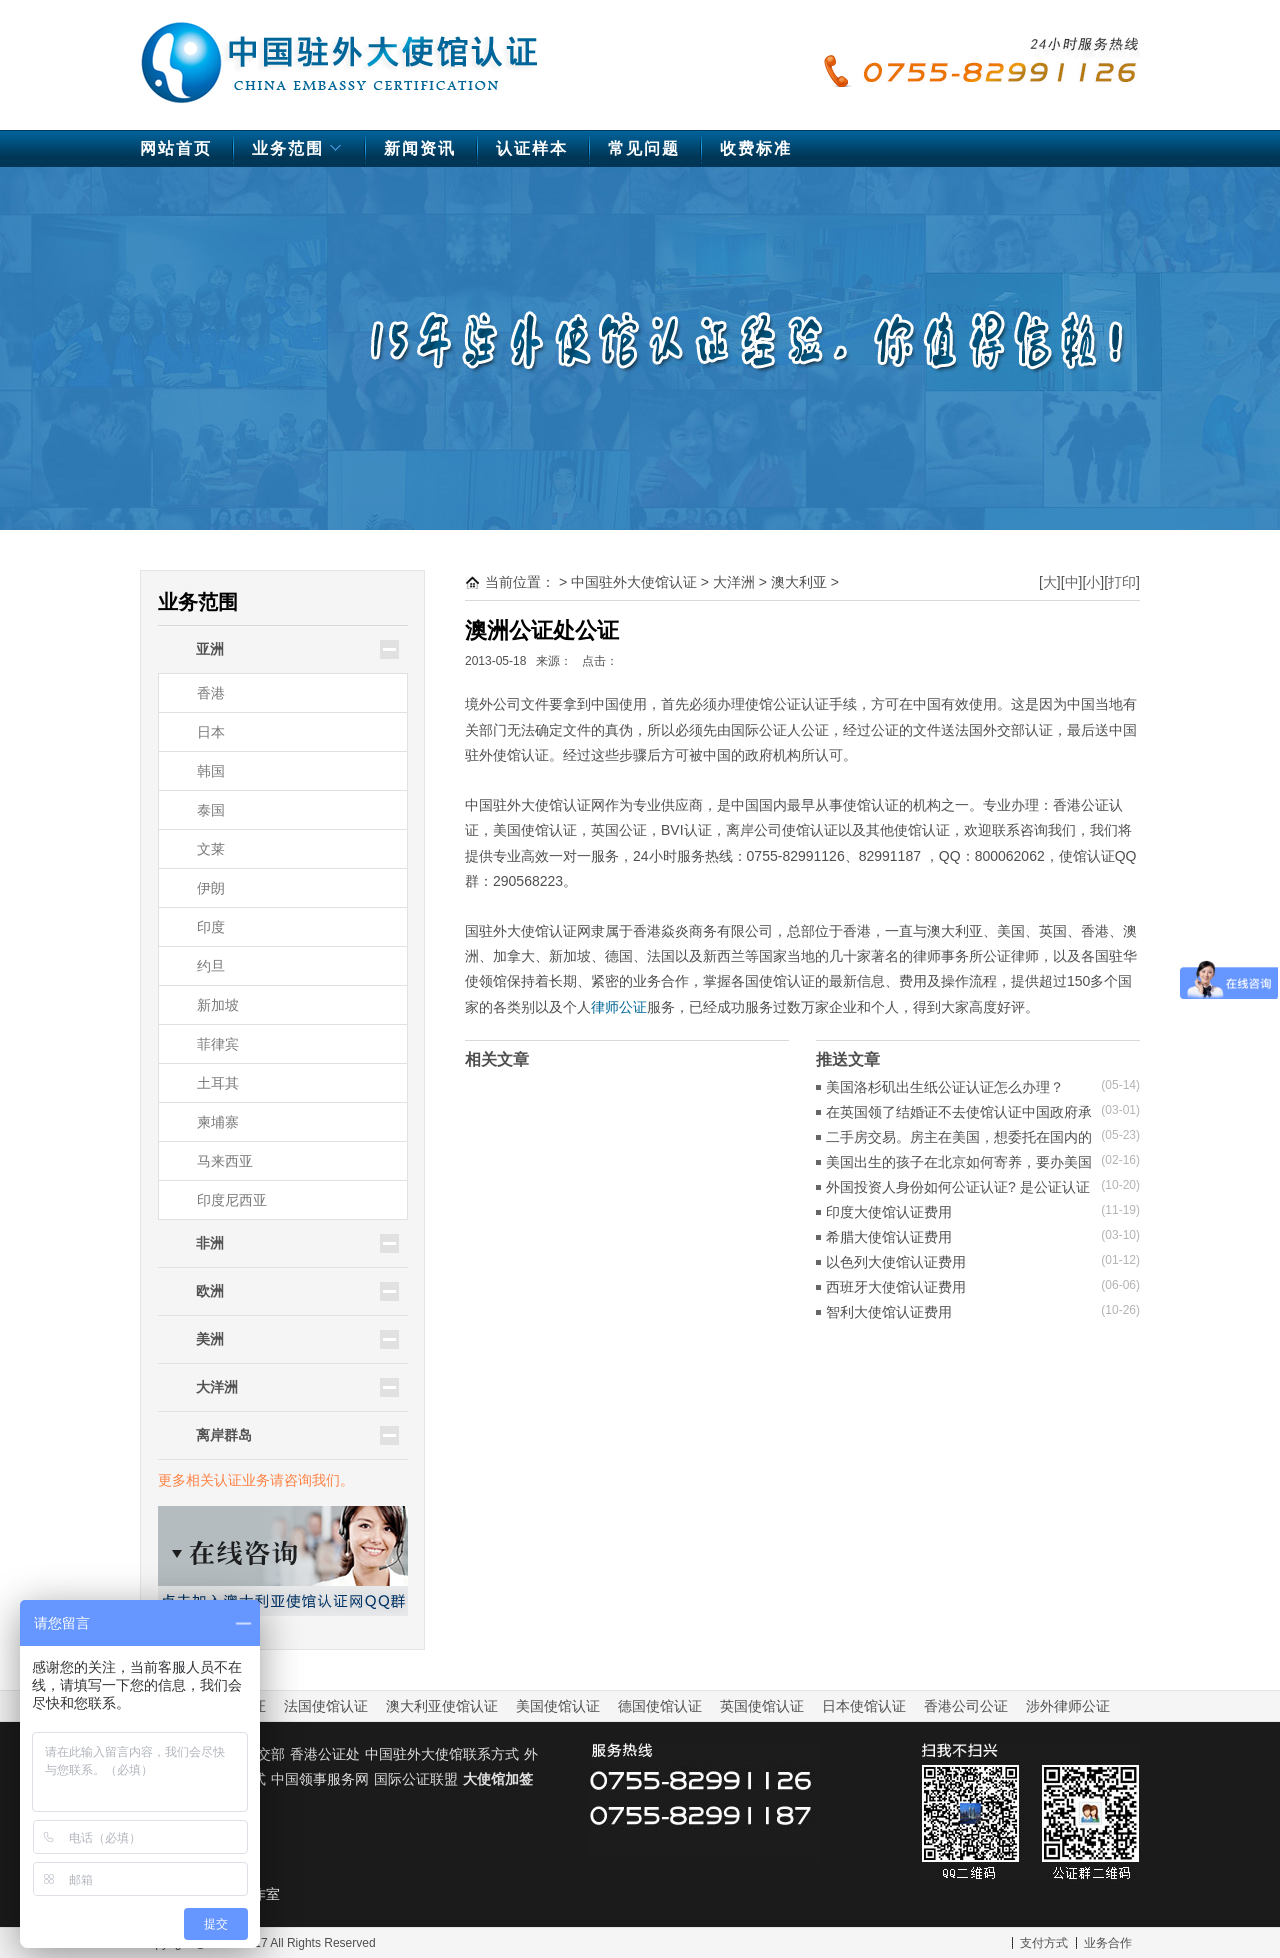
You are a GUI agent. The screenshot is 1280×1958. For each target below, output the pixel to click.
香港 (211, 693)
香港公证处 (325, 1754)
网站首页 (176, 148)
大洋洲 (734, 582)
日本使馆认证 (864, 1706)
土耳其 (218, 1083)
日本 (211, 732)
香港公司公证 (966, 1706)
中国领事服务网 (320, 1779)
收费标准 (756, 148)
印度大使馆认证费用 (889, 1212)
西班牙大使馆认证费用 (896, 1287)
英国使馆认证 (762, 1706)
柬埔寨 (218, 1122)
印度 (211, 927)
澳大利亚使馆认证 (442, 1706)
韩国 (211, 771)
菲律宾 (218, 1044)
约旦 (211, 966)
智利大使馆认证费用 (889, 1312)
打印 (1122, 582)
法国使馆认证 (326, 1706)
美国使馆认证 (558, 1706)
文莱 (211, 849)
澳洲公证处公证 (542, 630)
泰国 (211, 810)
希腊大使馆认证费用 (889, 1237)
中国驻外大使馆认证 (340, 53)
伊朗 (211, 888)
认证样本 (532, 148)
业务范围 (299, 153)
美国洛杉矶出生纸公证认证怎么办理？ (945, 1087)
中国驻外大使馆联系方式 (442, 1754)
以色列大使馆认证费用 (896, 1262)
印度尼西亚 (232, 1200)
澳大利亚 (799, 582)
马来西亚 (225, 1161)
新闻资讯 (420, 148)
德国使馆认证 (660, 1706)
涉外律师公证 (1068, 1706)
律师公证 (619, 1007)
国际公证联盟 (416, 1779)
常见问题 (644, 148)
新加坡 (218, 1005)
